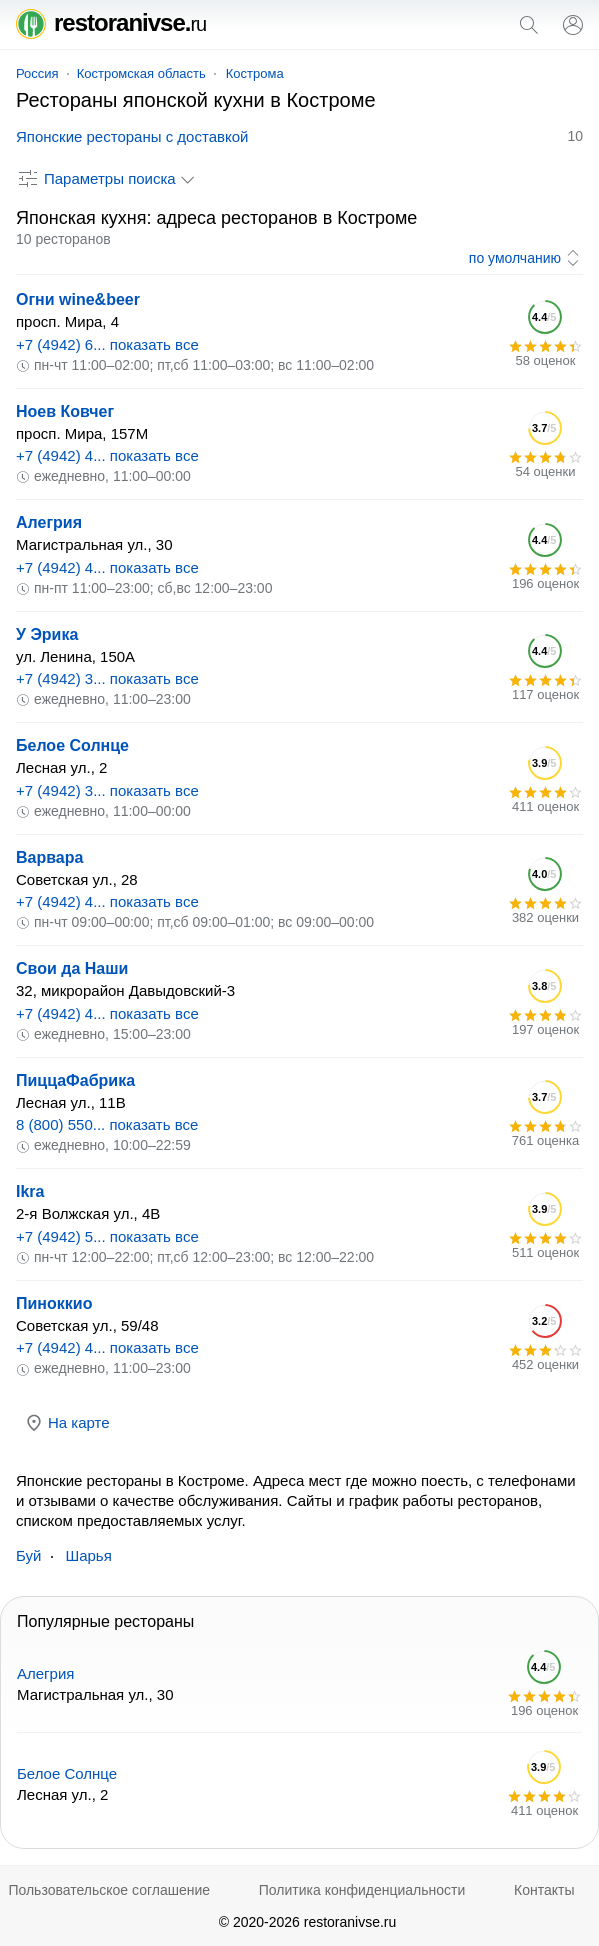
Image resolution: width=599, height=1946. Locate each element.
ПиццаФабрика (75, 1080)
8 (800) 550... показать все (107, 1124)
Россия (37, 73)
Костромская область (141, 73)
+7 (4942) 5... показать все (107, 1236)
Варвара (49, 857)
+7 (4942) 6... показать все (107, 344)
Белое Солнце (72, 745)
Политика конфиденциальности (362, 1890)
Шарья (88, 1555)
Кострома (255, 73)
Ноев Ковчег (65, 411)
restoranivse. (111, 22)
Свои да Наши (72, 968)
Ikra (30, 1191)
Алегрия (49, 522)
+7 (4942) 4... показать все (107, 455)
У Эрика (47, 634)
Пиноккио (54, 1303)
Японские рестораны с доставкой (132, 136)
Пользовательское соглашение (109, 1890)
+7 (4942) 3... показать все (107, 678)
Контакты (544, 1890)
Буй (28, 1555)
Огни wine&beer (78, 299)
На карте (67, 1423)
